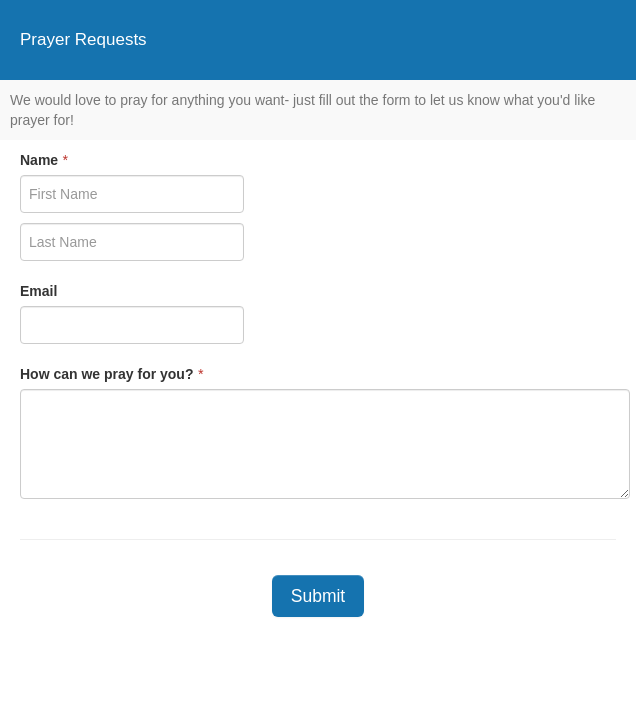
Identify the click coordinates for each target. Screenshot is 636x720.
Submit (318, 596)
